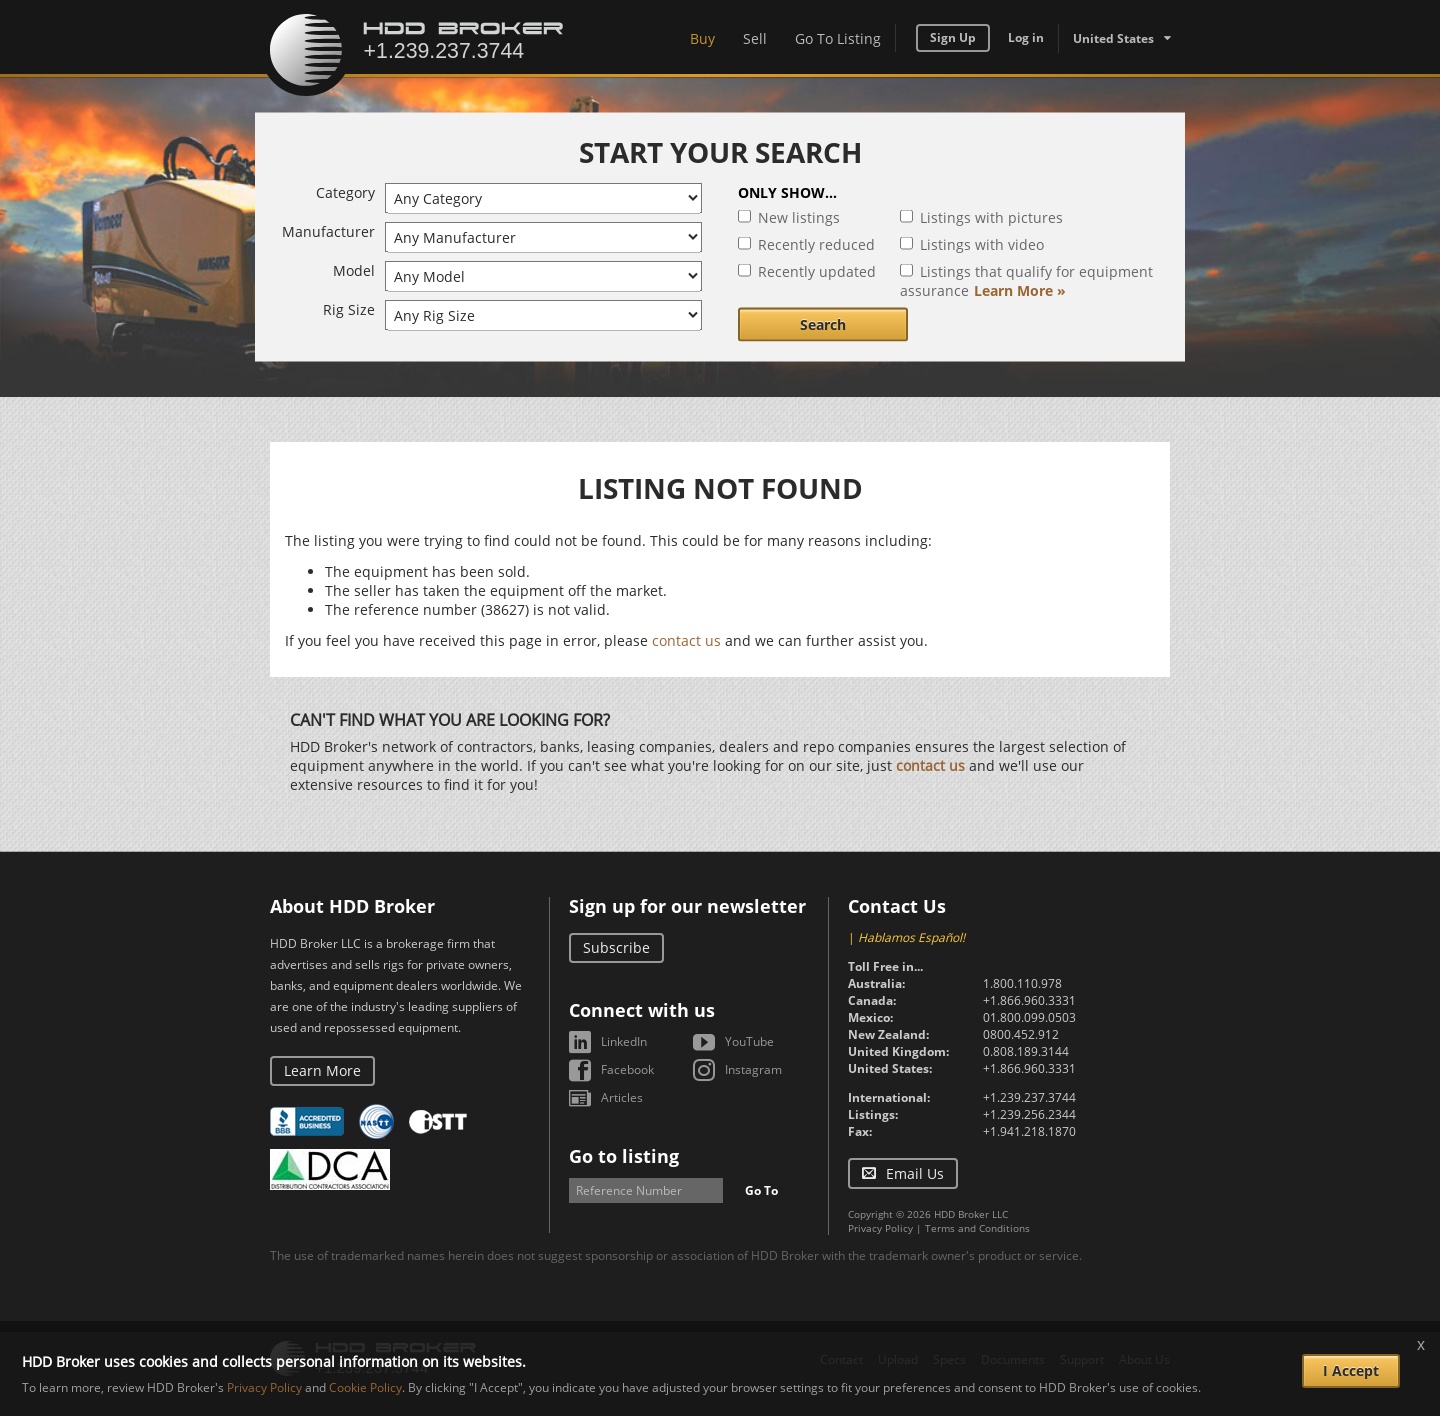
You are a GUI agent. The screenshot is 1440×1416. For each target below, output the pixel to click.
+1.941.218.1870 (1029, 1131)
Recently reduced (816, 244)
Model (354, 270)
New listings (799, 217)
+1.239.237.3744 (1029, 1097)
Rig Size (349, 309)
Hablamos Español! (911, 937)
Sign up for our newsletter (687, 906)
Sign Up (953, 37)
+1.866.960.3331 (1029, 1000)
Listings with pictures (991, 217)
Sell (755, 38)
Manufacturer (328, 231)
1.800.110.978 (1022, 983)
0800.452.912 (1021, 1034)
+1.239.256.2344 (1029, 1114)
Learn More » (1020, 290)
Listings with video (982, 244)
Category (345, 192)
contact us (686, 640)
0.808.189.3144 (1026, 1051)
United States (1113, 38)
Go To (761, 1190)
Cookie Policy (365, 1387)
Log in (1026, 37)
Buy (702, 38)
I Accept (1351, 1370)
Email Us (915, 1173)
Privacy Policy (880, 1228)
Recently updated (817, 271)
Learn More (322, 1070)
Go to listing (624, 1156)
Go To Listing (838, 38)
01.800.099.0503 (1029, 1017)
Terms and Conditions (977, 1228)
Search (823, 324)
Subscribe (616, 947)
